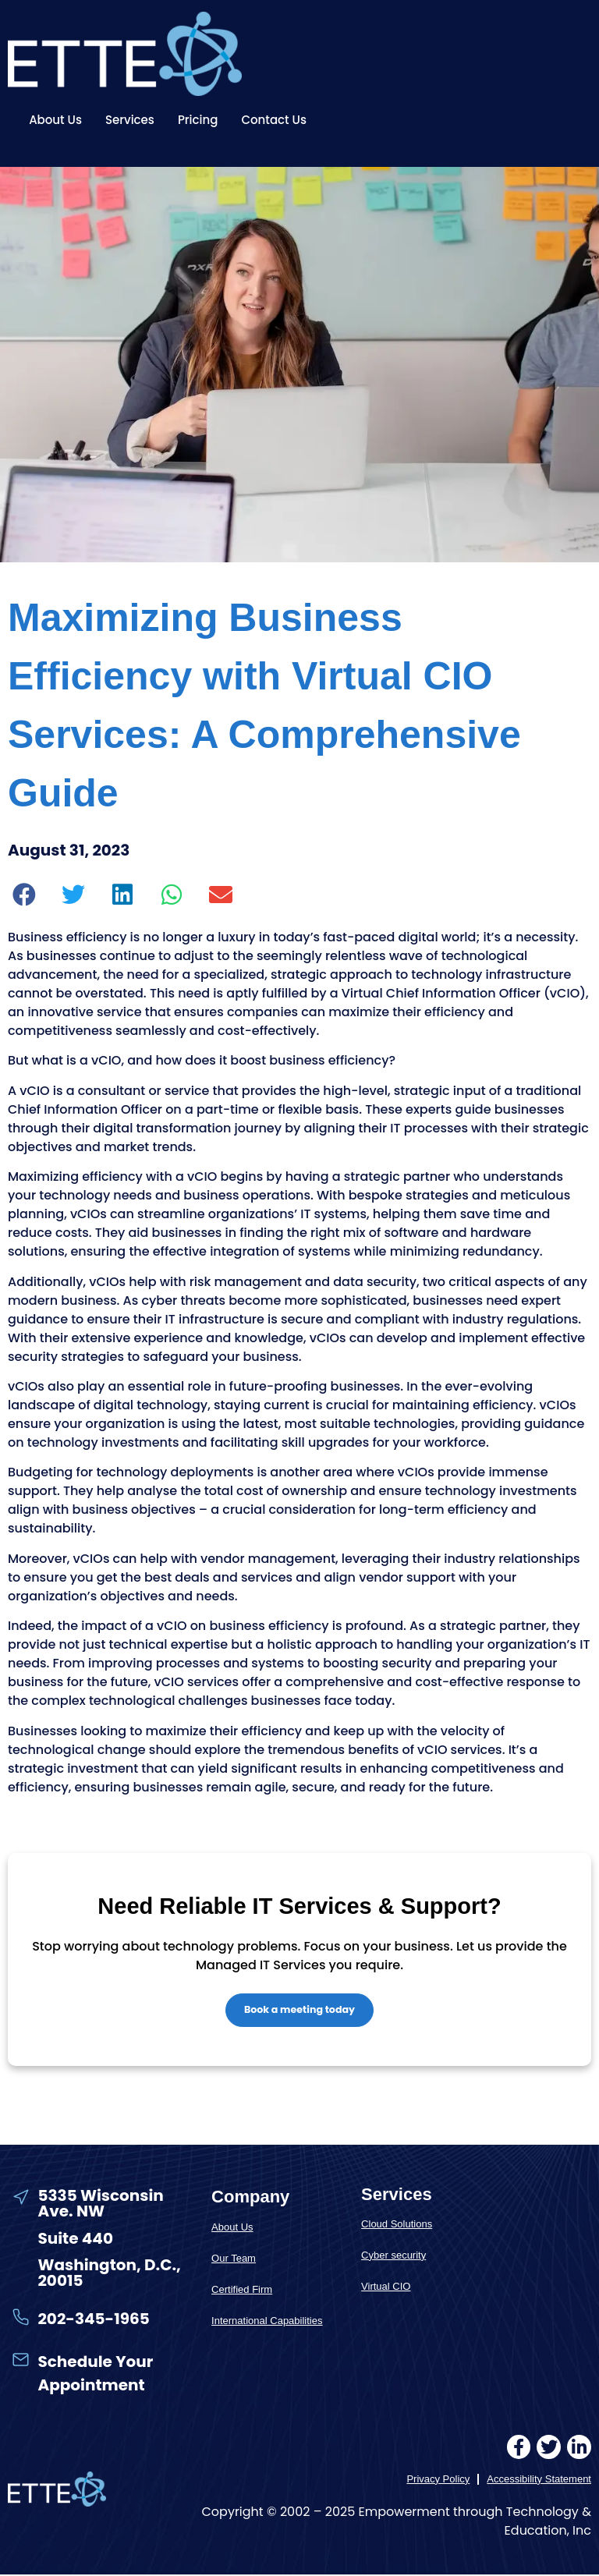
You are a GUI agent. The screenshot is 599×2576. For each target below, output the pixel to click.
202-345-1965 (93, 2320)
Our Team (233, 2260)
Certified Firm (241, 2291)
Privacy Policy (438, 2480)
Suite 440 (74, 2239)
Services (129, 120)
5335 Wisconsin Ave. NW (100, 2204)
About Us (55, 120)
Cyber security (393, 2256)
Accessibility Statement (539, 2480)
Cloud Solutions (396, 2225)
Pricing (198, 120)
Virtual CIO (385, 2288)
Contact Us (274, 120)
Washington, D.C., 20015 (108, 2274)
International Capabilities (266, 2322)
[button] (24, 894)
